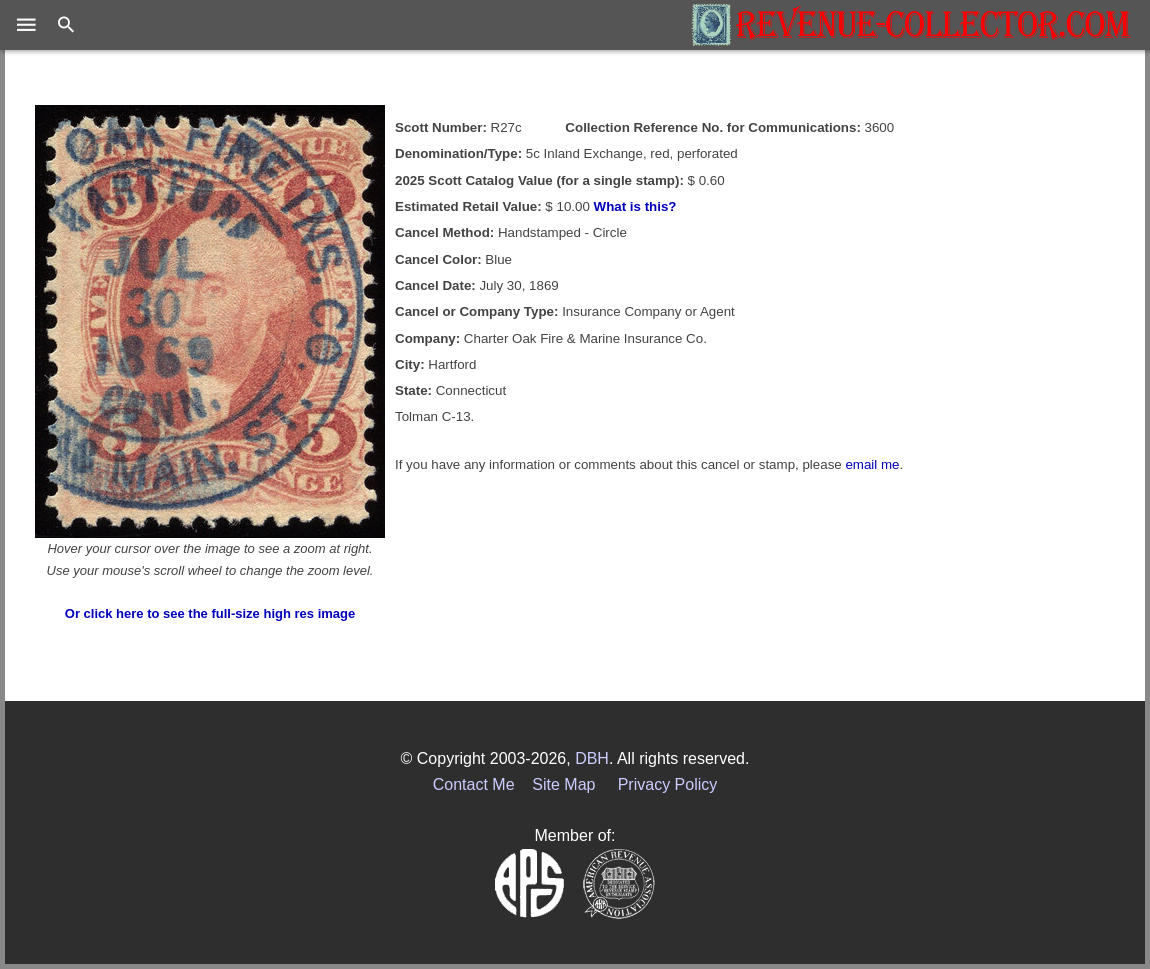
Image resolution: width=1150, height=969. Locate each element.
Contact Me (474, 784)
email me (872, 464)
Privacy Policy (668, 784)
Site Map (563, 784)
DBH (592, 758)
